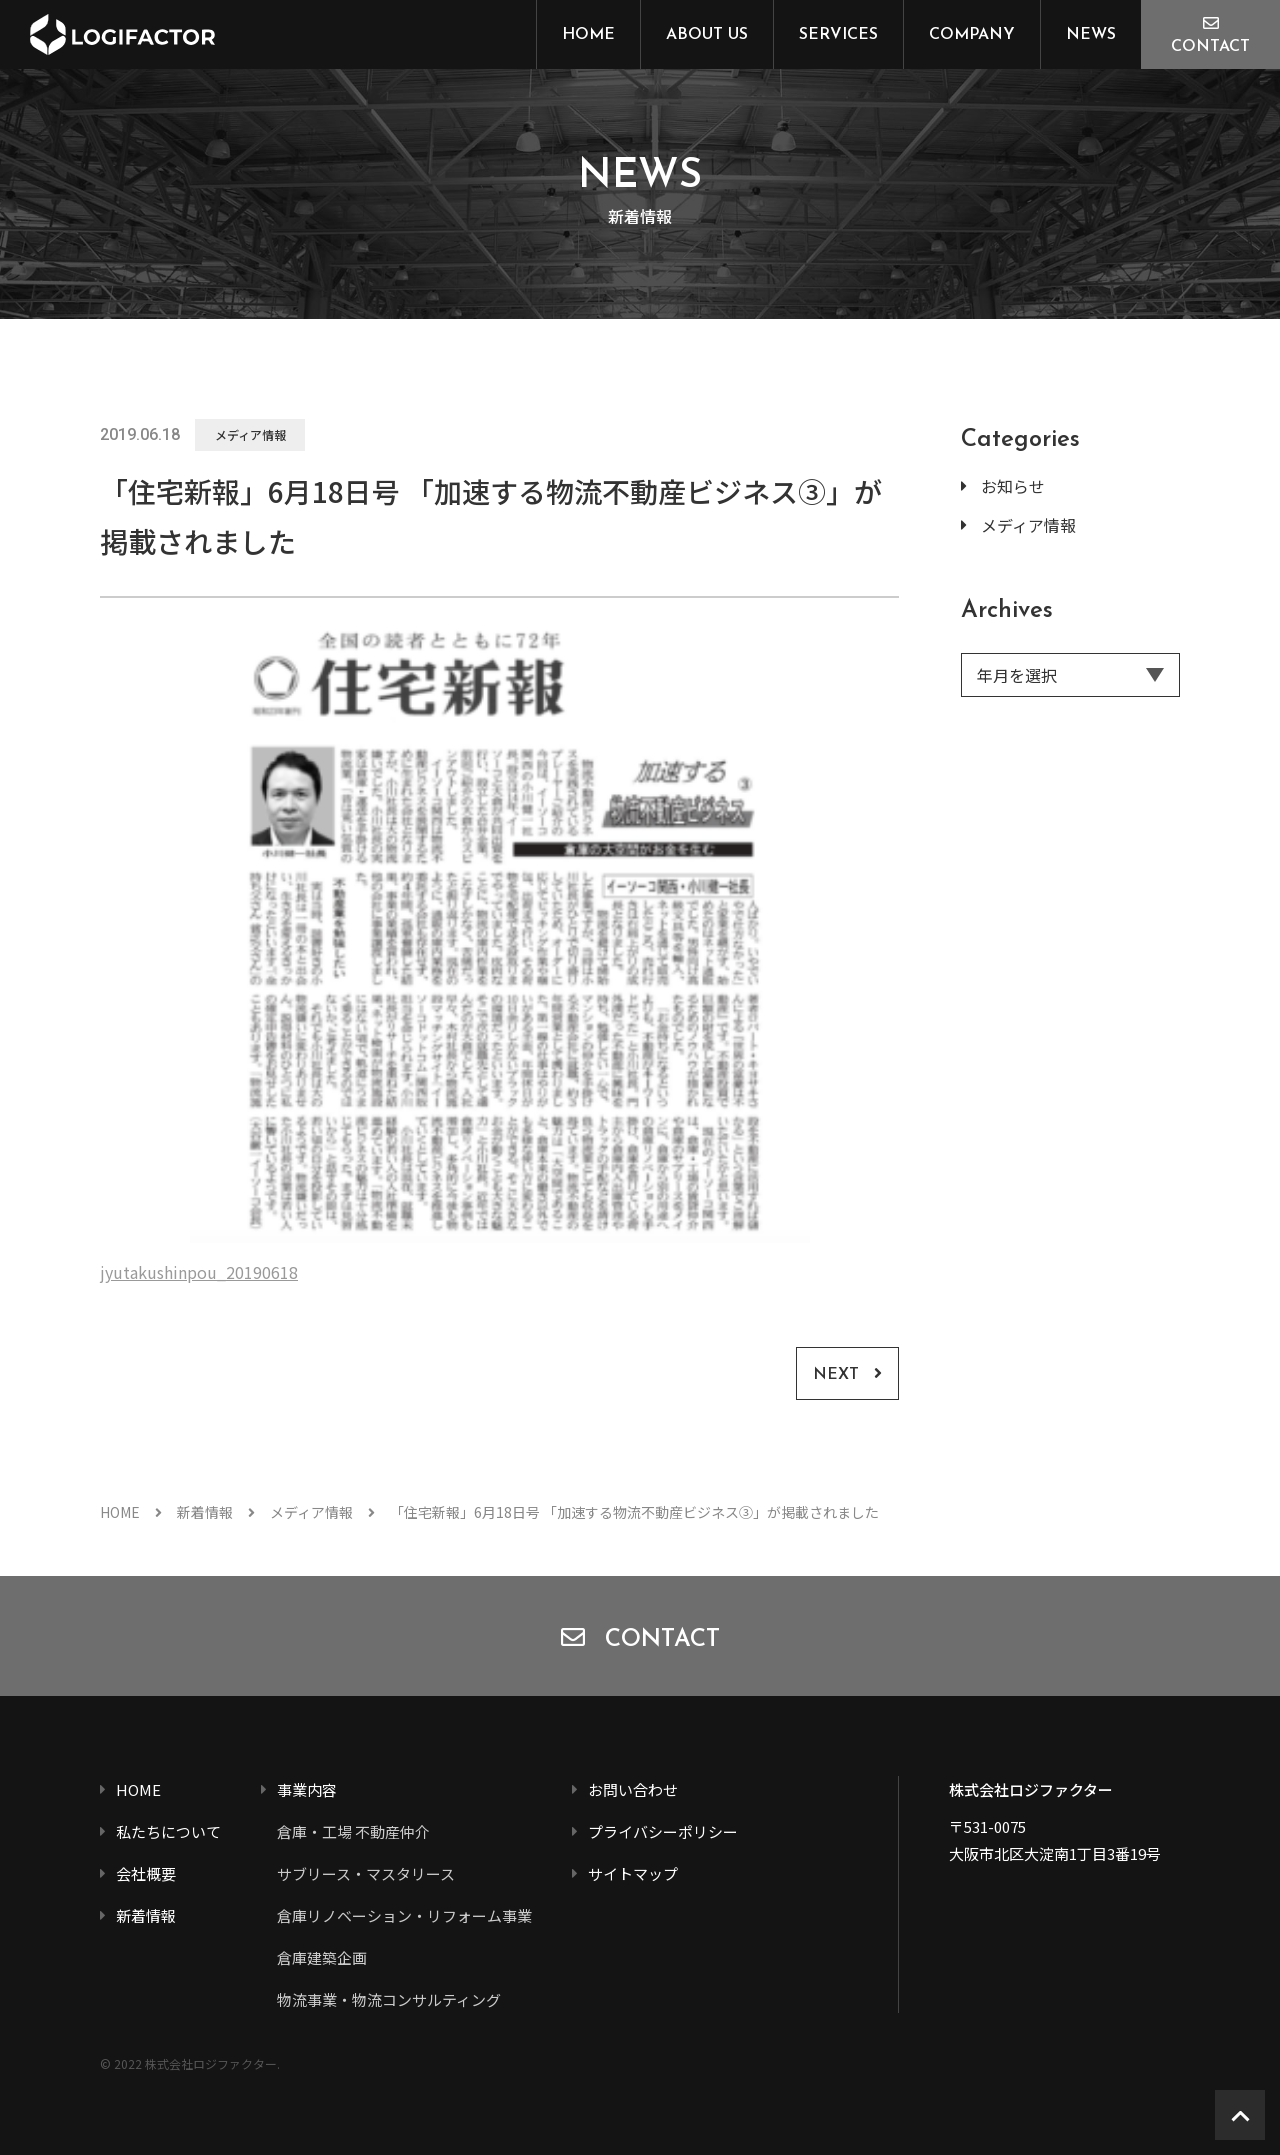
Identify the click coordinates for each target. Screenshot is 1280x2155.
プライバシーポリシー (663, 1831)
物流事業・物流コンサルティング (389, 1999)
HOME (588, 35)
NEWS (1091, 35)
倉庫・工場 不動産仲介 (353, 1831)
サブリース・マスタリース (366, 1873)
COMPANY (972, 35)
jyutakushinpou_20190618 (199, 1272)
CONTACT (1210, 47)
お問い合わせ (633, 1789)
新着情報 (205, 1512)
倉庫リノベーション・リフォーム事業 (404, 1915)
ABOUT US (707, 35)
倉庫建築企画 (322, 1957)
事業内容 (307, 1789)
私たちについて (168, 1831)
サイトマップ (633, 1873)
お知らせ (1013, 486)
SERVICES (838, 35)
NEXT (836, 1375)
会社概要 (146, 1873)
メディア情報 (250, 434)
